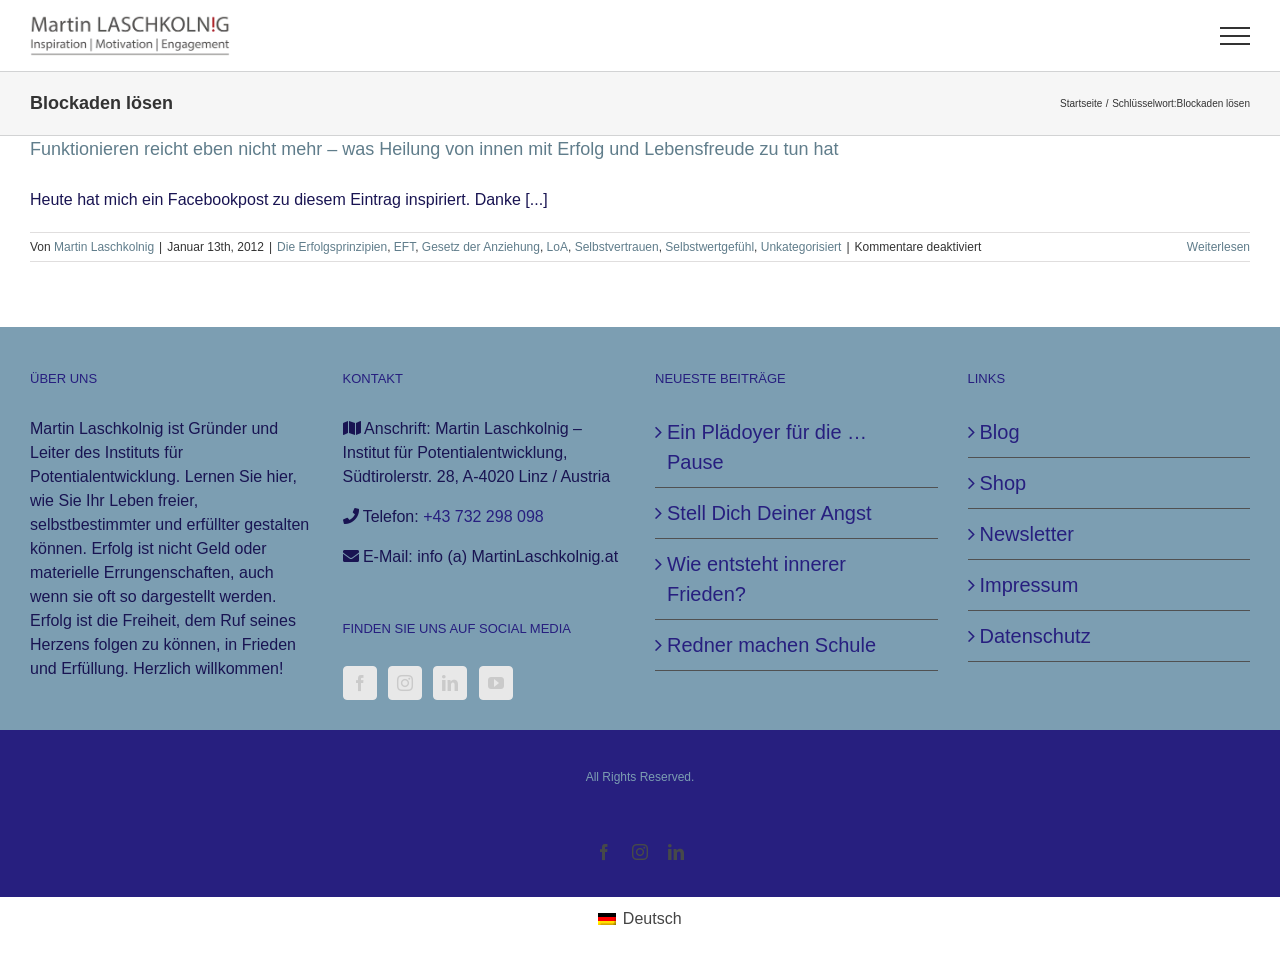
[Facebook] (360, 683)
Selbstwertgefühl (709, 247)
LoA (557, 247)
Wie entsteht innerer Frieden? (756, 579)
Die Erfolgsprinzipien (332, 247)
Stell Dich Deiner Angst (769, 513)
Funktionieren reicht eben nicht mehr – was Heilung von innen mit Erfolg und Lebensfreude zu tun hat (434, 149)
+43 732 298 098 (483, 516)
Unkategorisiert (801, 247)
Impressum (1029, 585)
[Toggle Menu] (1235, 36)
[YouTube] (496, 683)
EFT (404, 247)
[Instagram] (405, 683)
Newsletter (1027, 534)
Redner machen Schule (771, 645)
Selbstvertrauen (617, 247)
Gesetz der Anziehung (481, 247)
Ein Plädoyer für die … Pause (767, 447)
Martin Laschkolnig (104, 247)
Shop (1003, 483)
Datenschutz (1035, 636)
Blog (1000, 432)
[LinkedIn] (450, 683)
